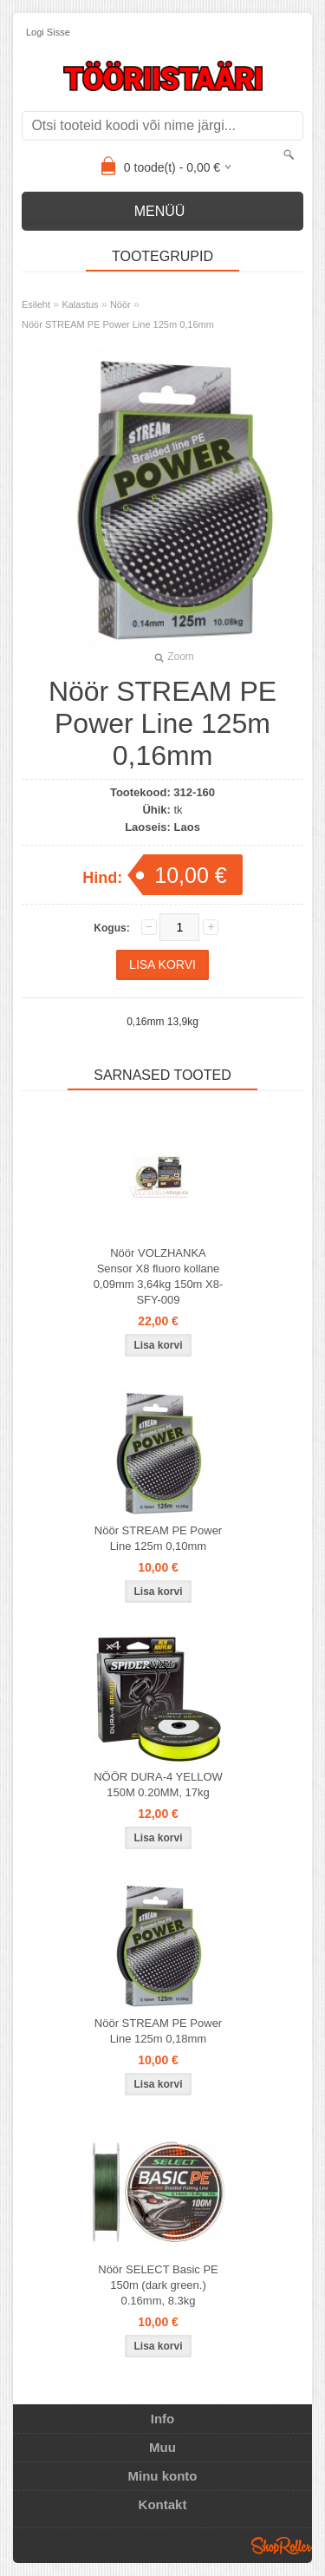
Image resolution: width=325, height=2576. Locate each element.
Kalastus (80, 304)
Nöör (120, 304)
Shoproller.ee (281, 2545)
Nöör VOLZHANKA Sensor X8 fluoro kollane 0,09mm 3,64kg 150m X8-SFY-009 (159, 1276)
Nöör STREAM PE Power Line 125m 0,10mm (158, 1538)
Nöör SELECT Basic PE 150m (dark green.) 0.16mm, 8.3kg (158, 2285)
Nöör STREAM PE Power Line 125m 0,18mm (158, 2031)
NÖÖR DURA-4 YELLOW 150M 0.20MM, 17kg (158, 1784)
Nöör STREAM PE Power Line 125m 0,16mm (118, 324)
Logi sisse (48, 32)
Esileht (36, 304)
